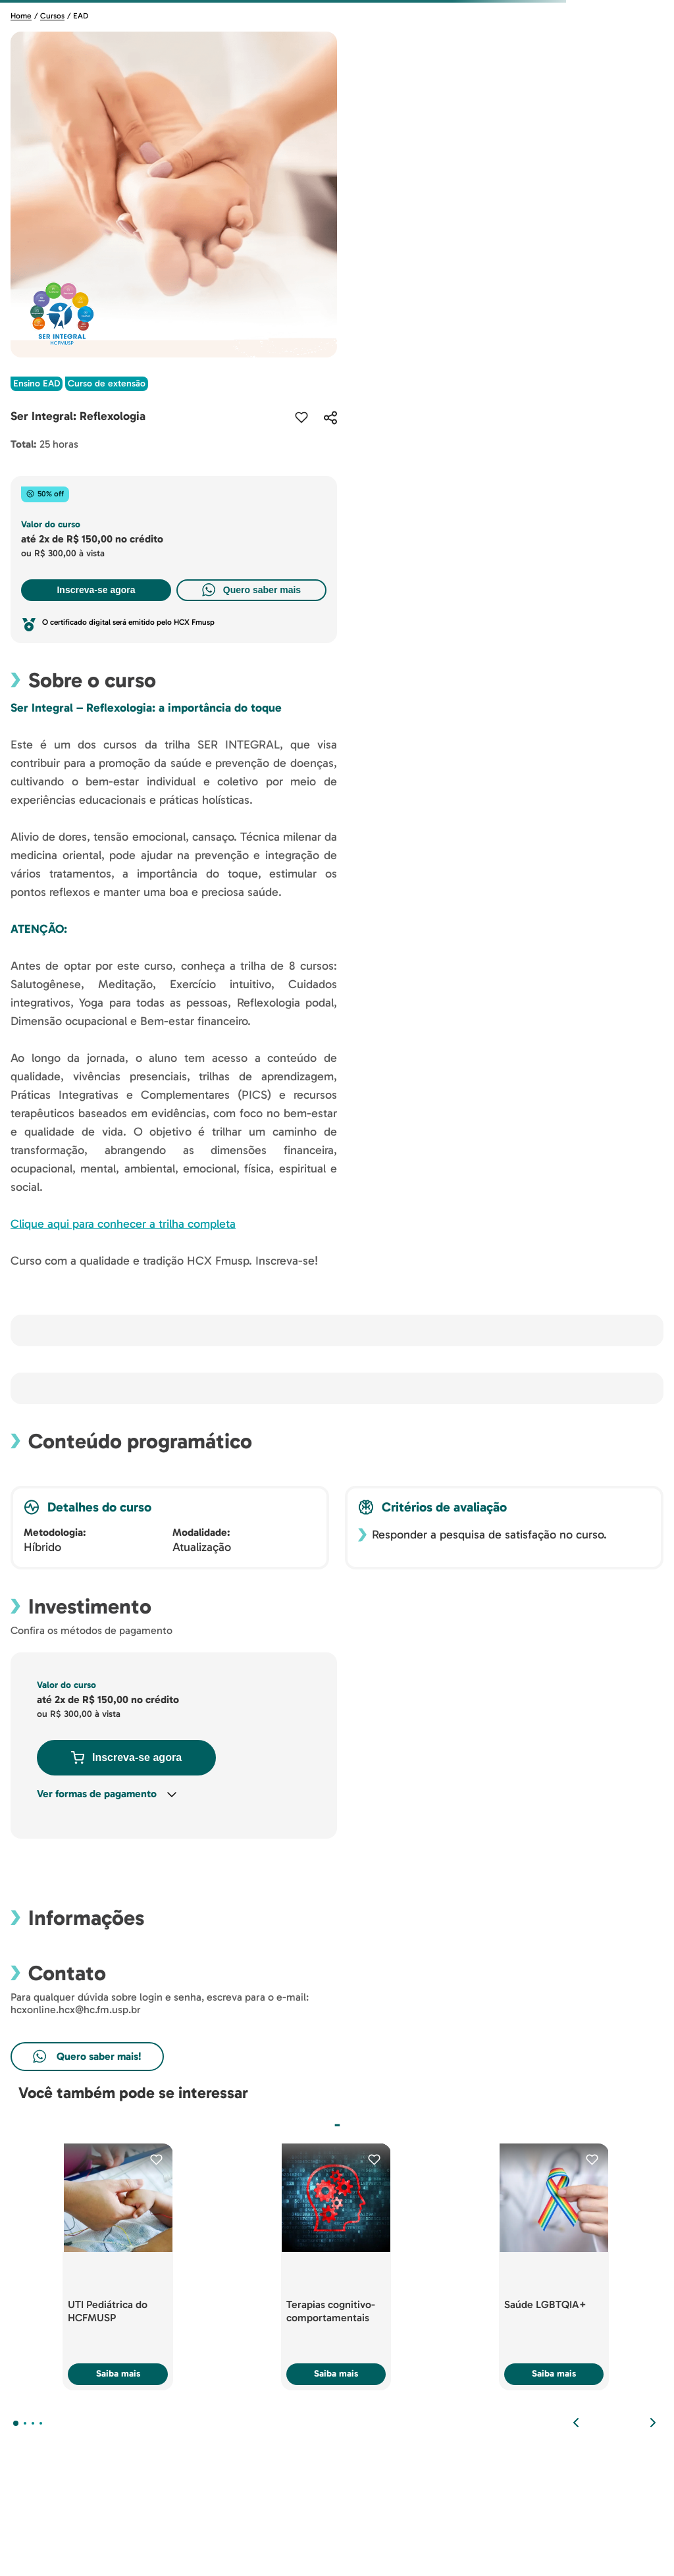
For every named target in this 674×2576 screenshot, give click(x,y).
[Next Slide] (652, 2422)
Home (21, 15)
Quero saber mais (251, 589)
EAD (80, 15)
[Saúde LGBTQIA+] (554, 2266)
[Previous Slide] (575, 2422)
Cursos (52, 15)
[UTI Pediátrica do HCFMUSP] (118, 2266)
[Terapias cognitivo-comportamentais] (336, 2266)
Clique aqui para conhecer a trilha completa (123, 1224)
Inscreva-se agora (96, 590)
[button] (330, 417)
